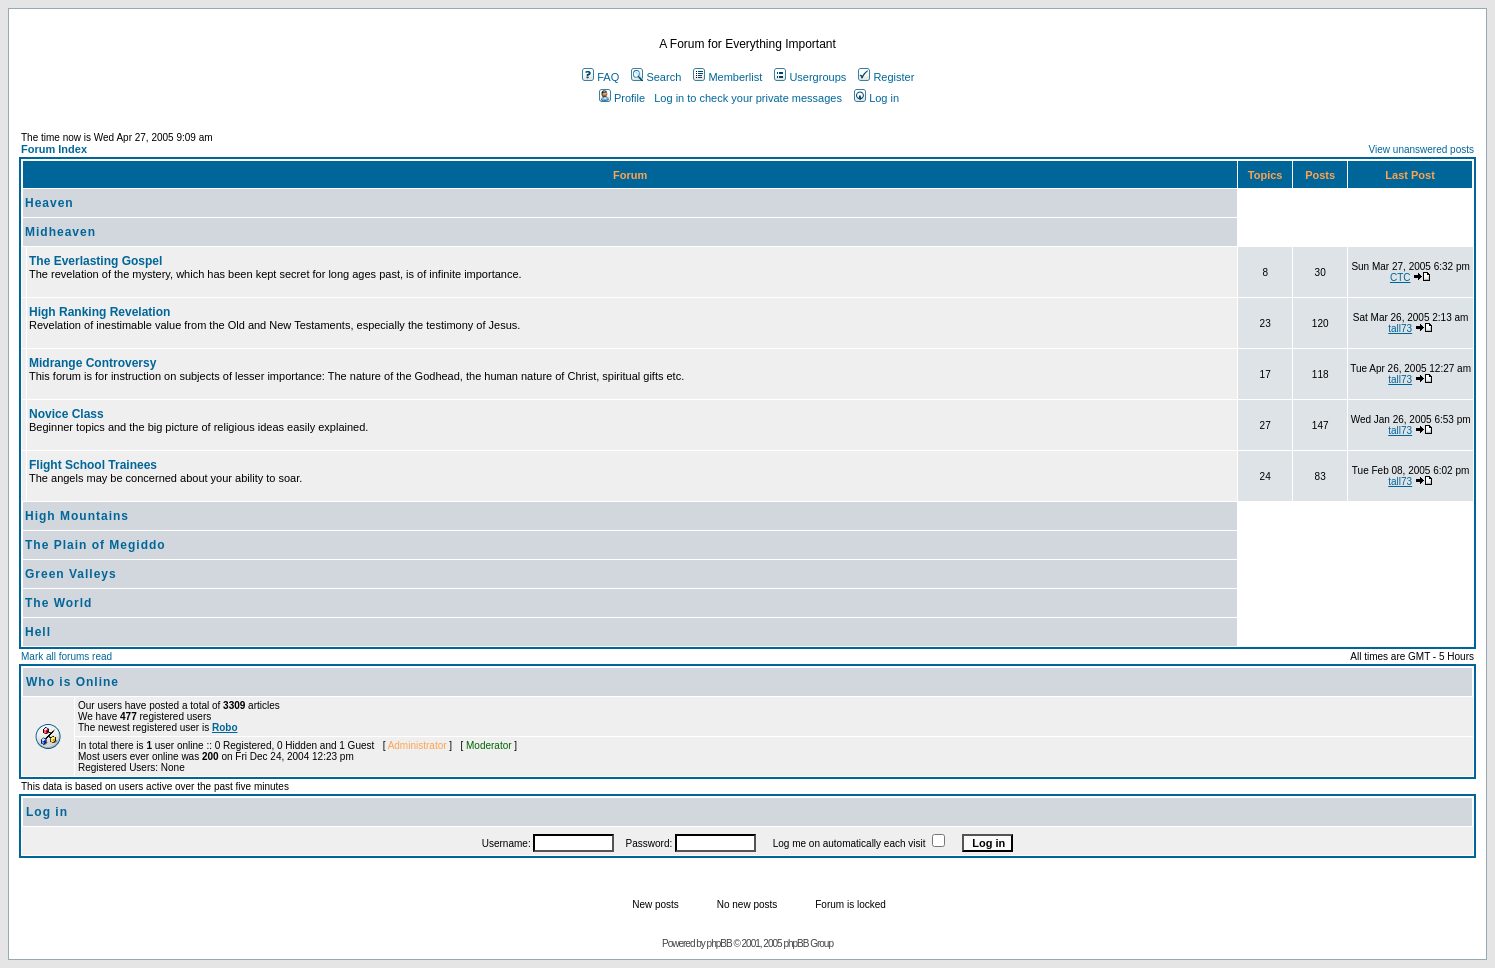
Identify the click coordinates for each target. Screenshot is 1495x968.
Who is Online (72, 682)
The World (58, 603)
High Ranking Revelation (99, 312)
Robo (225, 727)
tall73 (1400, 328)
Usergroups (810, 77)
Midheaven (60, 232)
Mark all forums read (66, 656)
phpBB (719, 943)
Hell (38, 632)
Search (656, 77)
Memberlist (727, 77)
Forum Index (54, 149)
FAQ (600, 77)
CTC (1400, 277)
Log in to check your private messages (748, 98)
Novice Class (66, 414)
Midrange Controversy (92, 363)
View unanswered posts (1421, 149)
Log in (876, 98)
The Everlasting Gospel (95, 261)
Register (886, 77)
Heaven (49, 203)
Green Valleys (71, 574)
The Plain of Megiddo (95, 545)
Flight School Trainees (93, 465)
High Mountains (77, 516)
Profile (622, 98)
